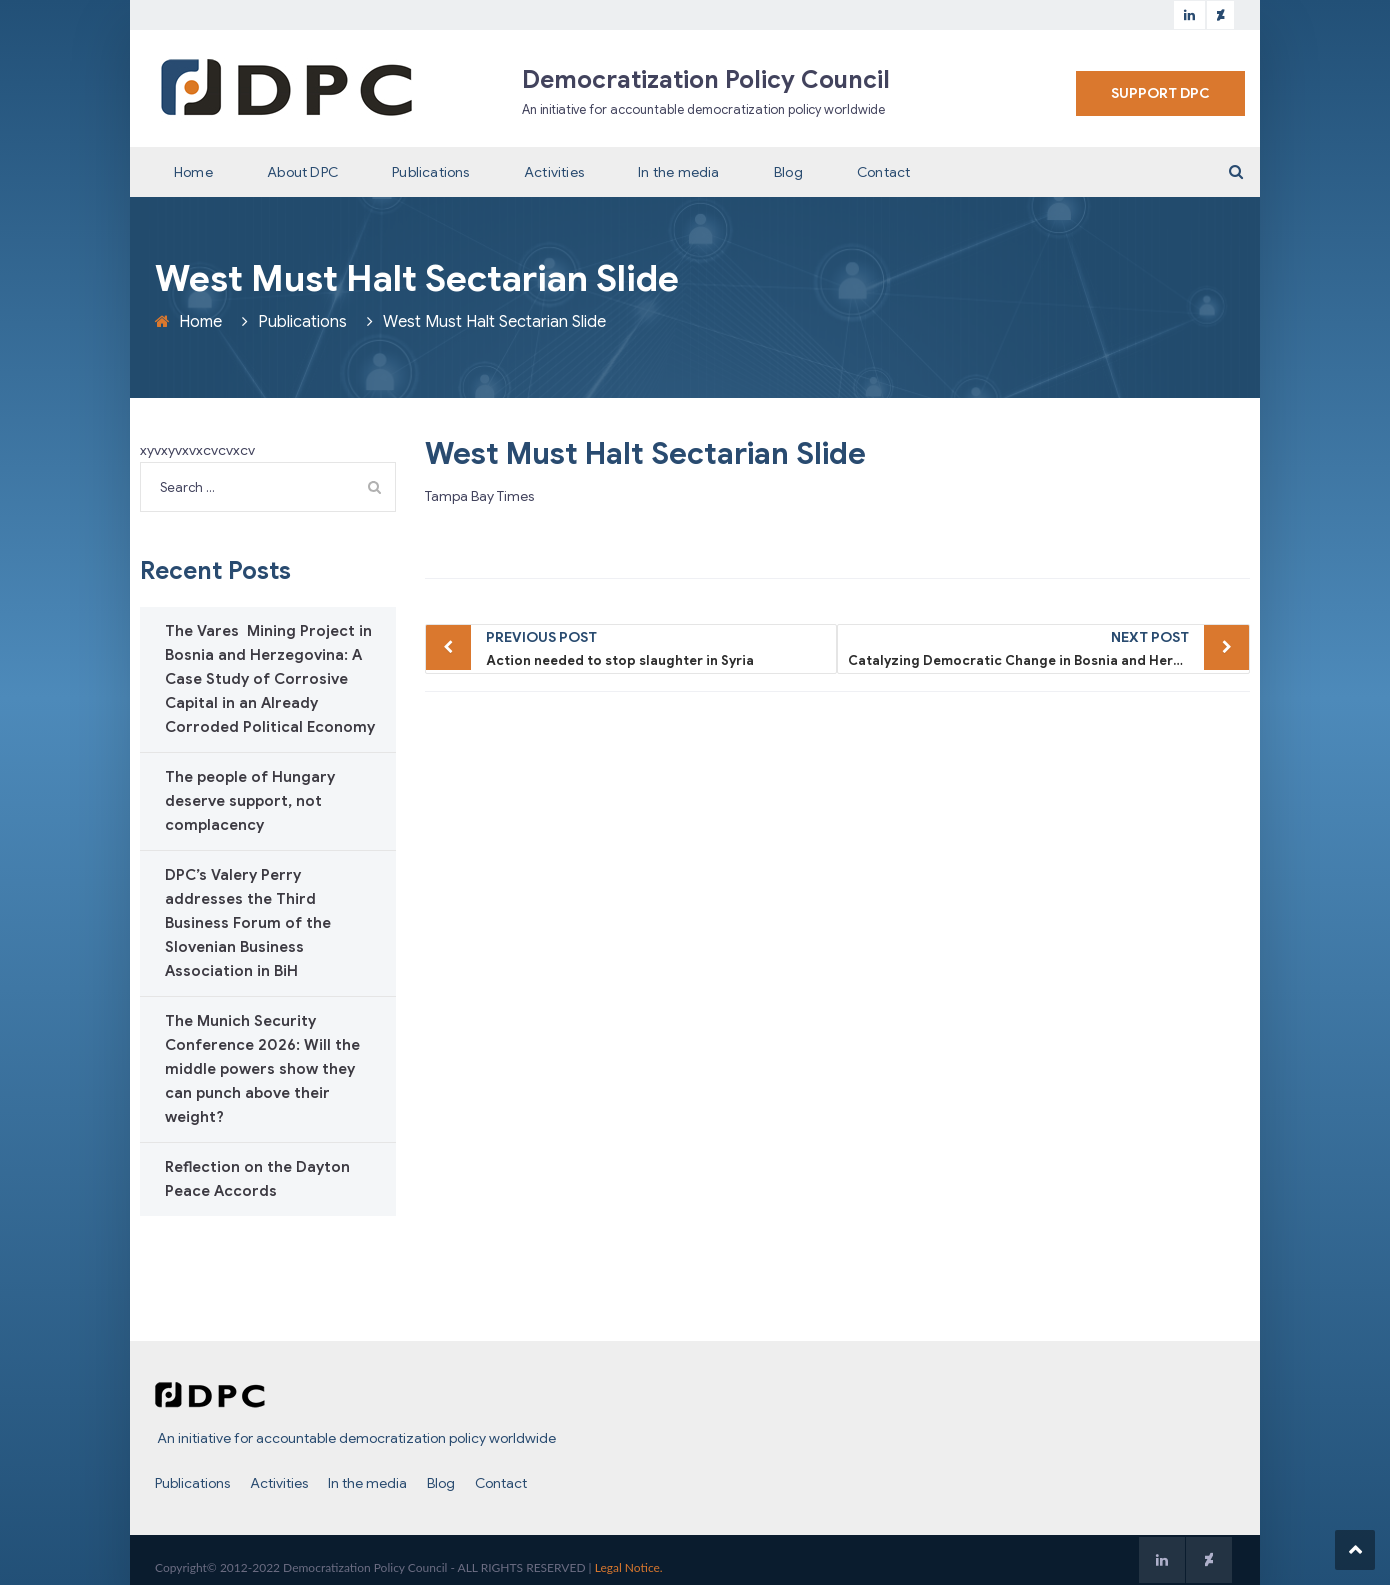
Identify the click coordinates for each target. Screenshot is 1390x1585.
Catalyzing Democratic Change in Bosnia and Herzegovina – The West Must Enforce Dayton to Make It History (1049, 647)
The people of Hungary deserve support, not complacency (250, 801)
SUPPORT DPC (1160, 93)
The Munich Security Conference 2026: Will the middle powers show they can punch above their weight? (262, 1069)
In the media (678, 172)
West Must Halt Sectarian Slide (645, 454)
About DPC (302, 172)
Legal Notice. (629, 1567)
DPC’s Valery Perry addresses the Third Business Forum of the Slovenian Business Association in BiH (248, 923)
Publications (430, 172)
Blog (788, 172)
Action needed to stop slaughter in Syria (656, 647)
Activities (554, 172)
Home (193, 172)
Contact (883, 172)
